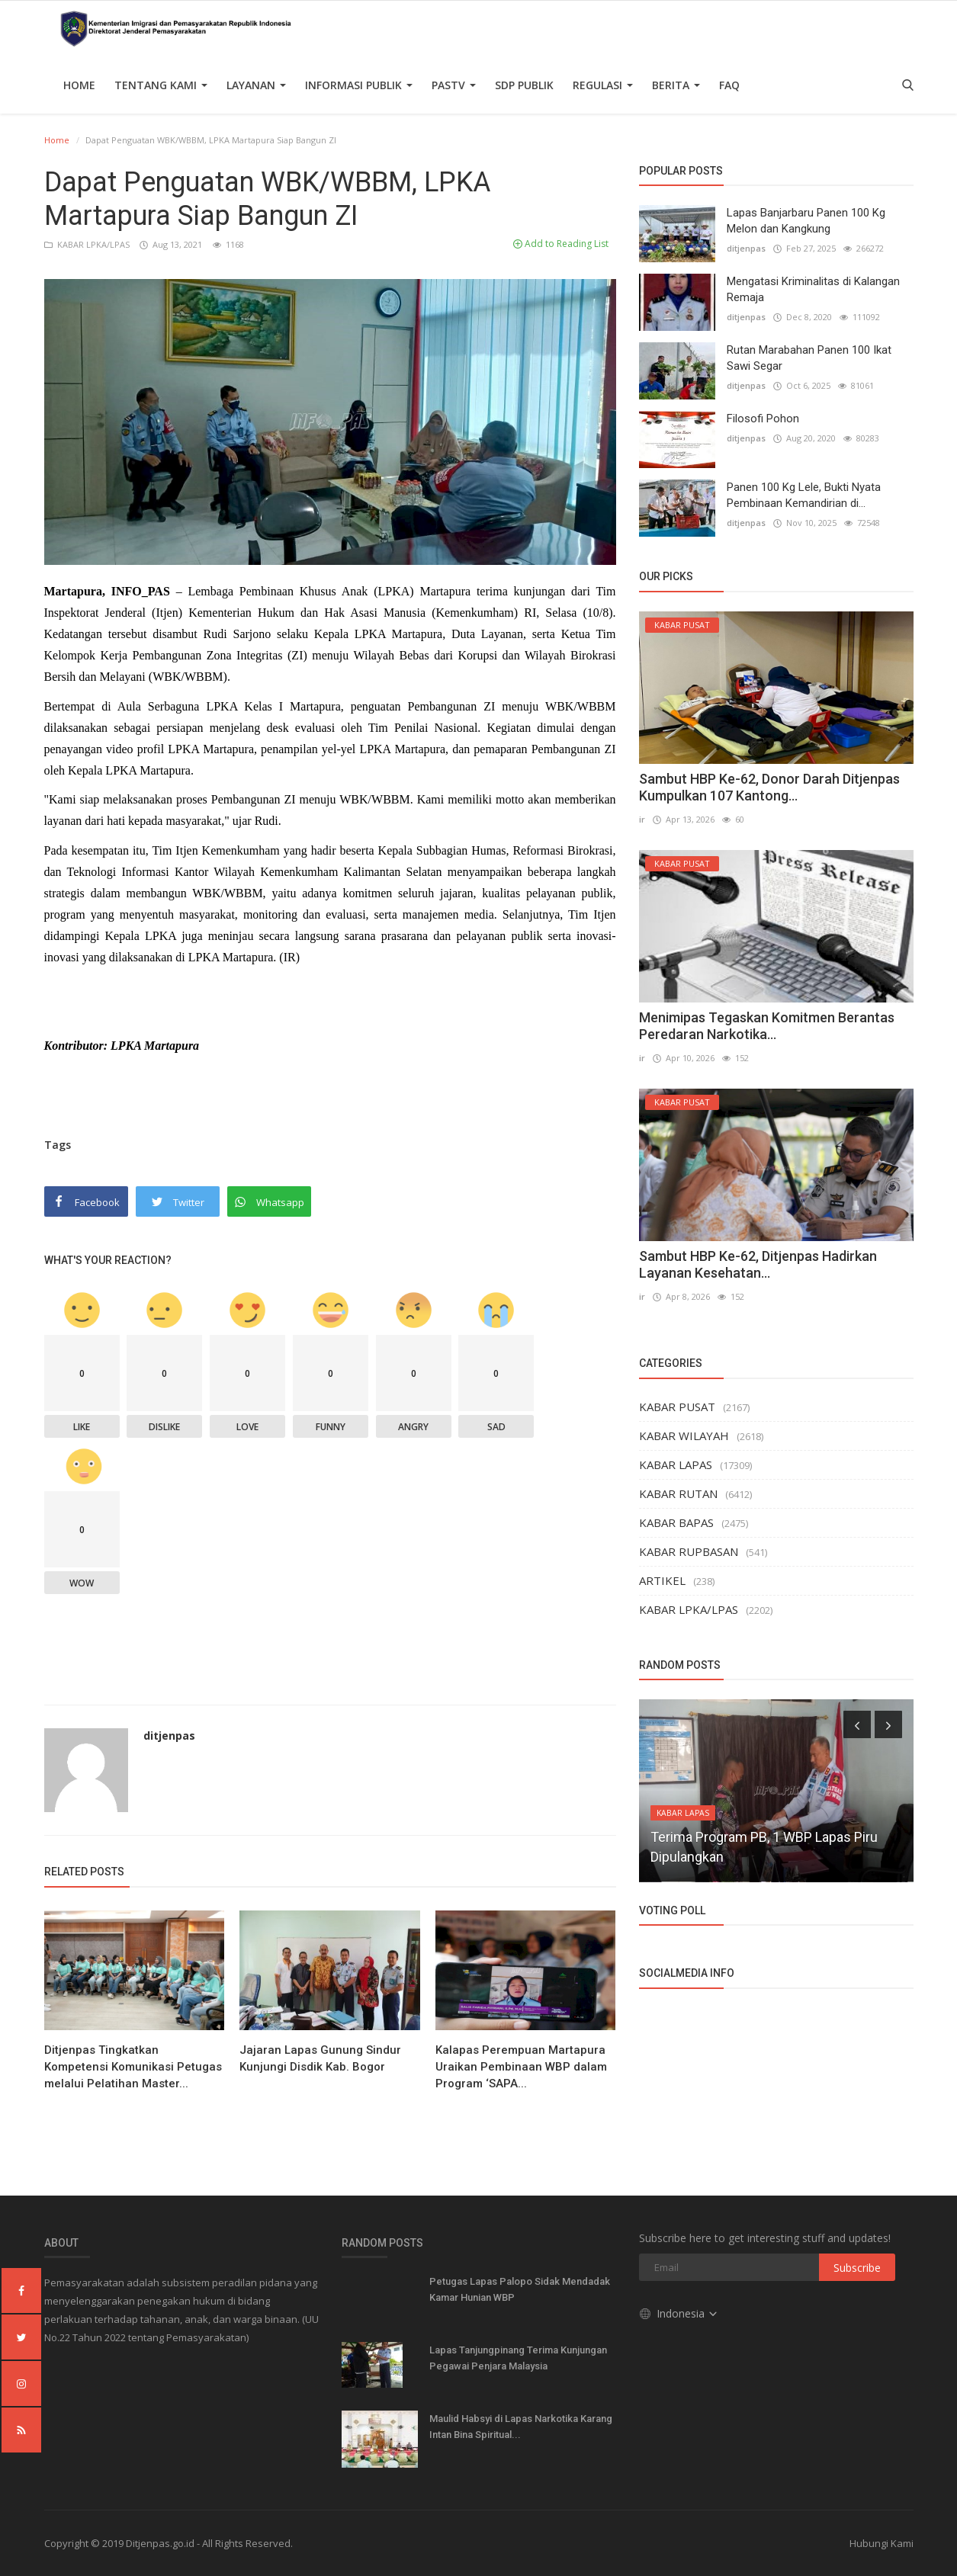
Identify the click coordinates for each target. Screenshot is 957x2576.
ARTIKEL (662, 1580)
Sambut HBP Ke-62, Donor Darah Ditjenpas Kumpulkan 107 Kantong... (769, 787)
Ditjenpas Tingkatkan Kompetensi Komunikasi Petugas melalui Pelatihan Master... (133, 2066)
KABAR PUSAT (677, 1406)
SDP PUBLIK (524, 85)
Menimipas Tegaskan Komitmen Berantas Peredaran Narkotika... (766, 1025)
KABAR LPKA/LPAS (88, 244)
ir (642, 819)
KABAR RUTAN (678, 1493)
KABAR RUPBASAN (688, 1551)
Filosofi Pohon (763, 418)
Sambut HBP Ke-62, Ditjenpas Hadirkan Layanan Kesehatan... (758, 1264)
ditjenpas (169, 1735)
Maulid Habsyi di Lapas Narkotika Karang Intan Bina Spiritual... (520, 2426)
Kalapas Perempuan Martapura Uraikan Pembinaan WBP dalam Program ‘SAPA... (521, 2066)
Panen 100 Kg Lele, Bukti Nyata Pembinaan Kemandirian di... (804, 495)
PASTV (454, 85)
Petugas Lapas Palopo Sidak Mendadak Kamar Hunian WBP (519, 2289)
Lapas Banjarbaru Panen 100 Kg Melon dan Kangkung (806, 221)
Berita (676, 85)
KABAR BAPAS (676, 1522)
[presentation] (857, 1724)
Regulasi (603, 85)
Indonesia (679, 2313)
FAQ (729, 85)
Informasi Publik (359, 85)
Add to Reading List (561, 243)
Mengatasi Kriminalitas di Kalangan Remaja (813, 289)
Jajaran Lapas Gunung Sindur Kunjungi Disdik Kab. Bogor (320, 2058)
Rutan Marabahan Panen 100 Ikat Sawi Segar (809, 358)
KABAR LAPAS (675, 1464)
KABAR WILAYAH (684, 1435)
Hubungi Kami (881, 2543)
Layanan (256, 85)
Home (79, 85)
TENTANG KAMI (160, 85)
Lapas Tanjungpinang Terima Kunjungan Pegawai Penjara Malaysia (518, 2358)
